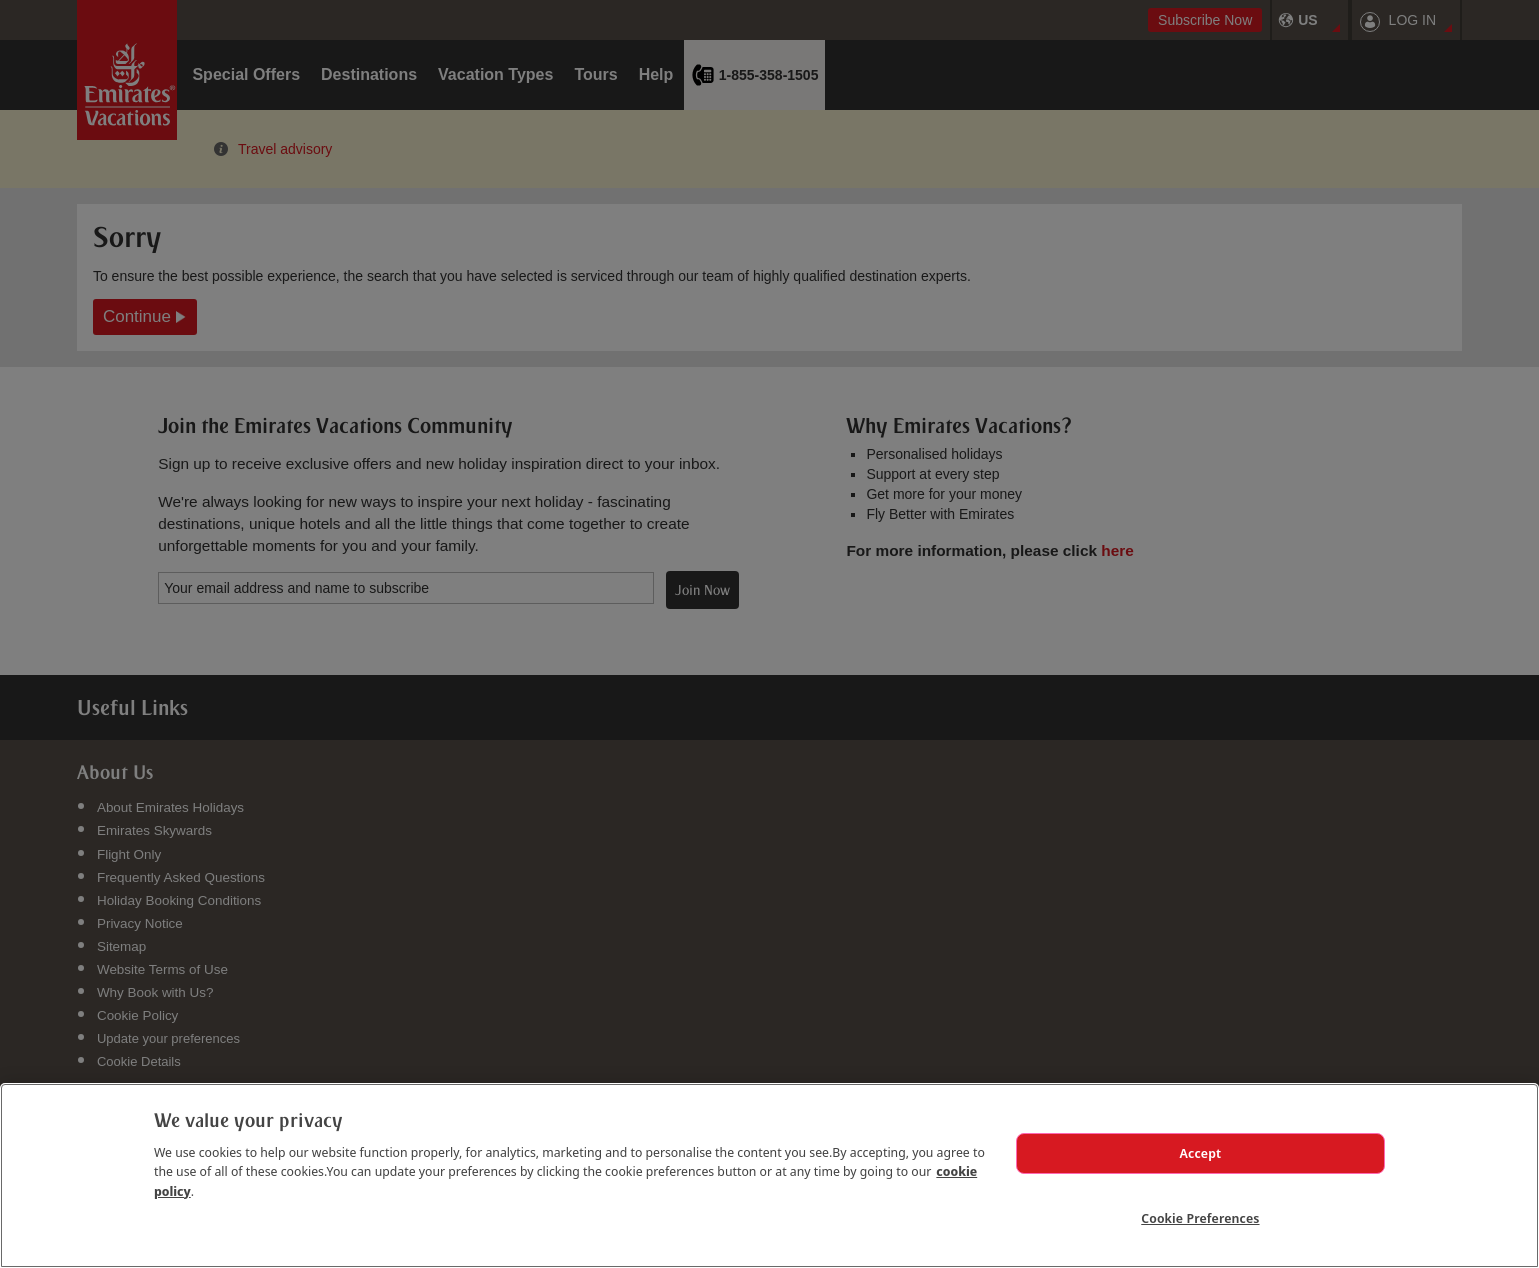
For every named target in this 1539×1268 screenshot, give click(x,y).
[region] (769, 1175)
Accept (1201, 1152)
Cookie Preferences (1200, 1217)
